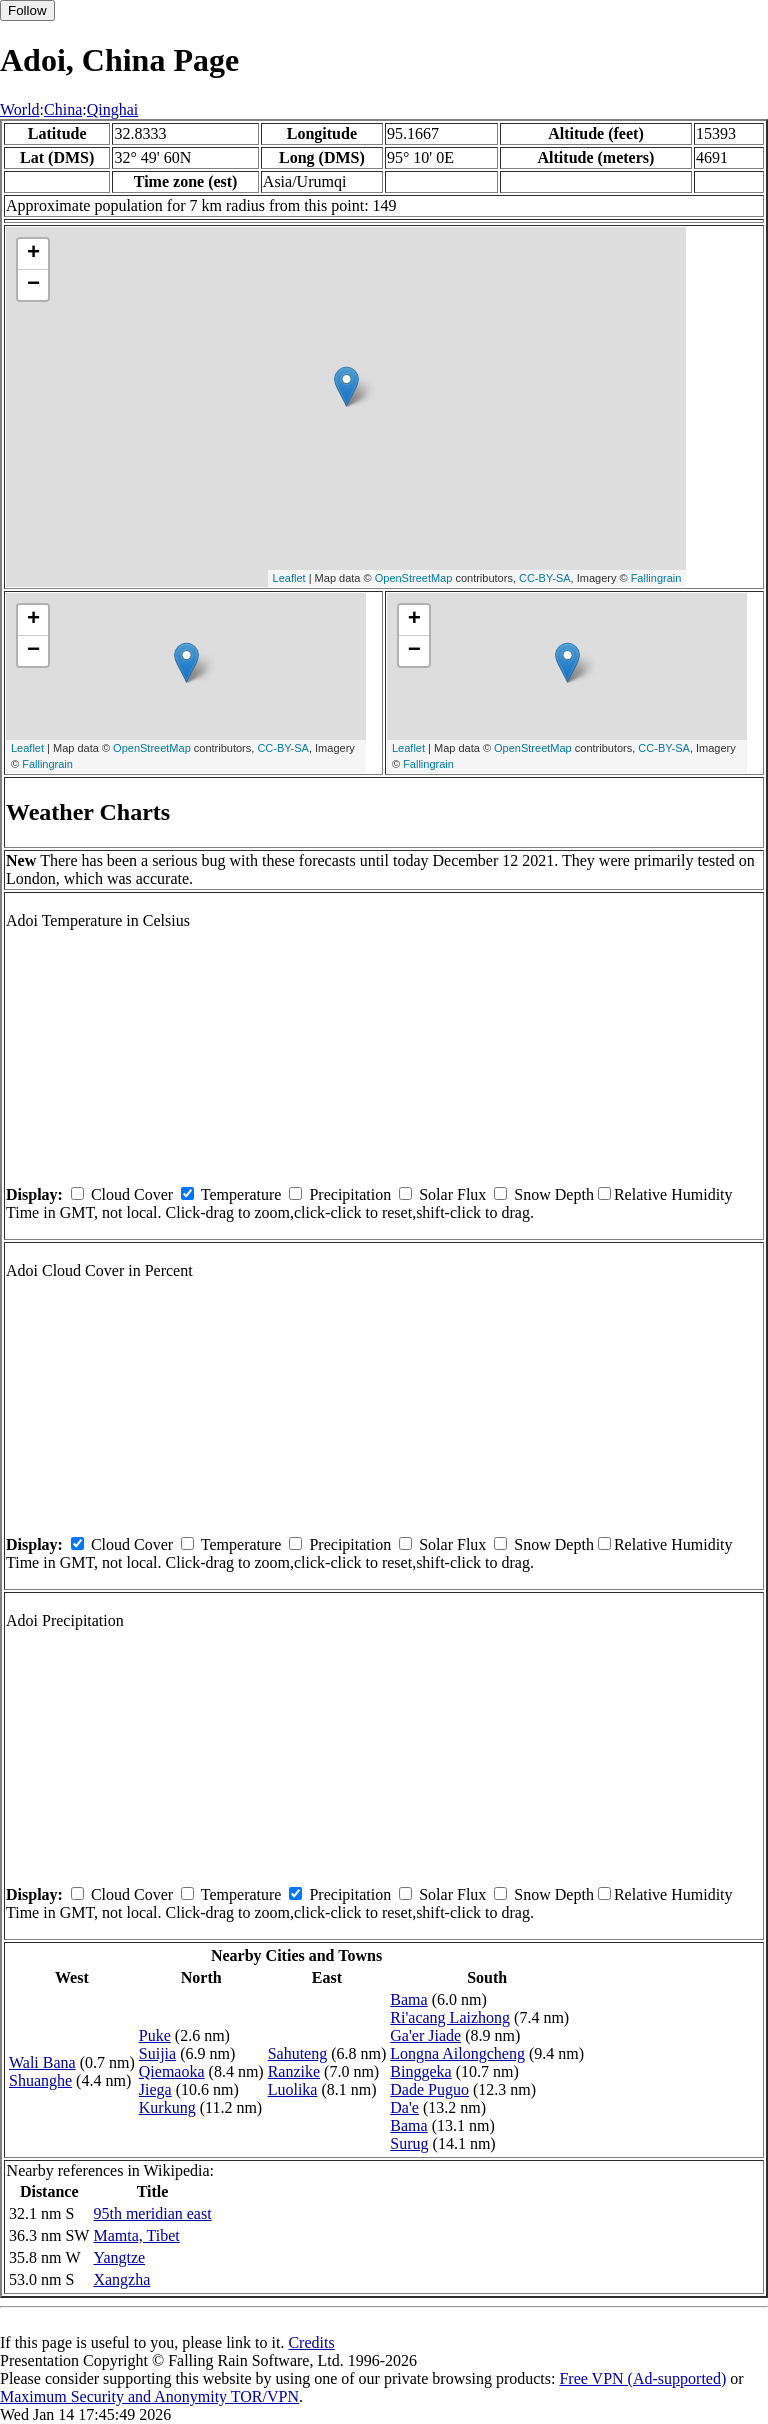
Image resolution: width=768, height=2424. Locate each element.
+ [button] (33, 254)
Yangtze (119, 2257)
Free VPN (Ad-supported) (642, 2378)
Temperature (241, 1194)
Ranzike (294, 2071)
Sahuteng (298, 2053)
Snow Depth (554, 1194)
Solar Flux (452, 1194)
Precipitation (350, 1194)
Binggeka (420, 2071)
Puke (155, 2035)
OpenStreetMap (414, 578)
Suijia (157, 2053)
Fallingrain (656, 578)
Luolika (293, 2089)
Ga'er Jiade (425, 2035)
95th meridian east (152, 2213)
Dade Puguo (429, 2089)
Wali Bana (42, 2062)
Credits (311, 2342)
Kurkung (167, 2107)
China (63, 109)
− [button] (33, 285)
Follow (27, 10)
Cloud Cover (132, 1194)
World (20, 109)
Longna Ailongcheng (457, 2053)
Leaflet (289, 578)
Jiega (155, 2089)
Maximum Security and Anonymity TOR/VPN (149, 2396)
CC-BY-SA (545, 578)
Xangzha (121, 2279)
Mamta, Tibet (136, 2235)
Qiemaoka (172, 2071)
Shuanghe (40, 2080)
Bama (408, 1999)
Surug (409, 2143)
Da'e (404, 2107)
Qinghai (113, 109)
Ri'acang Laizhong (450, 2017)
